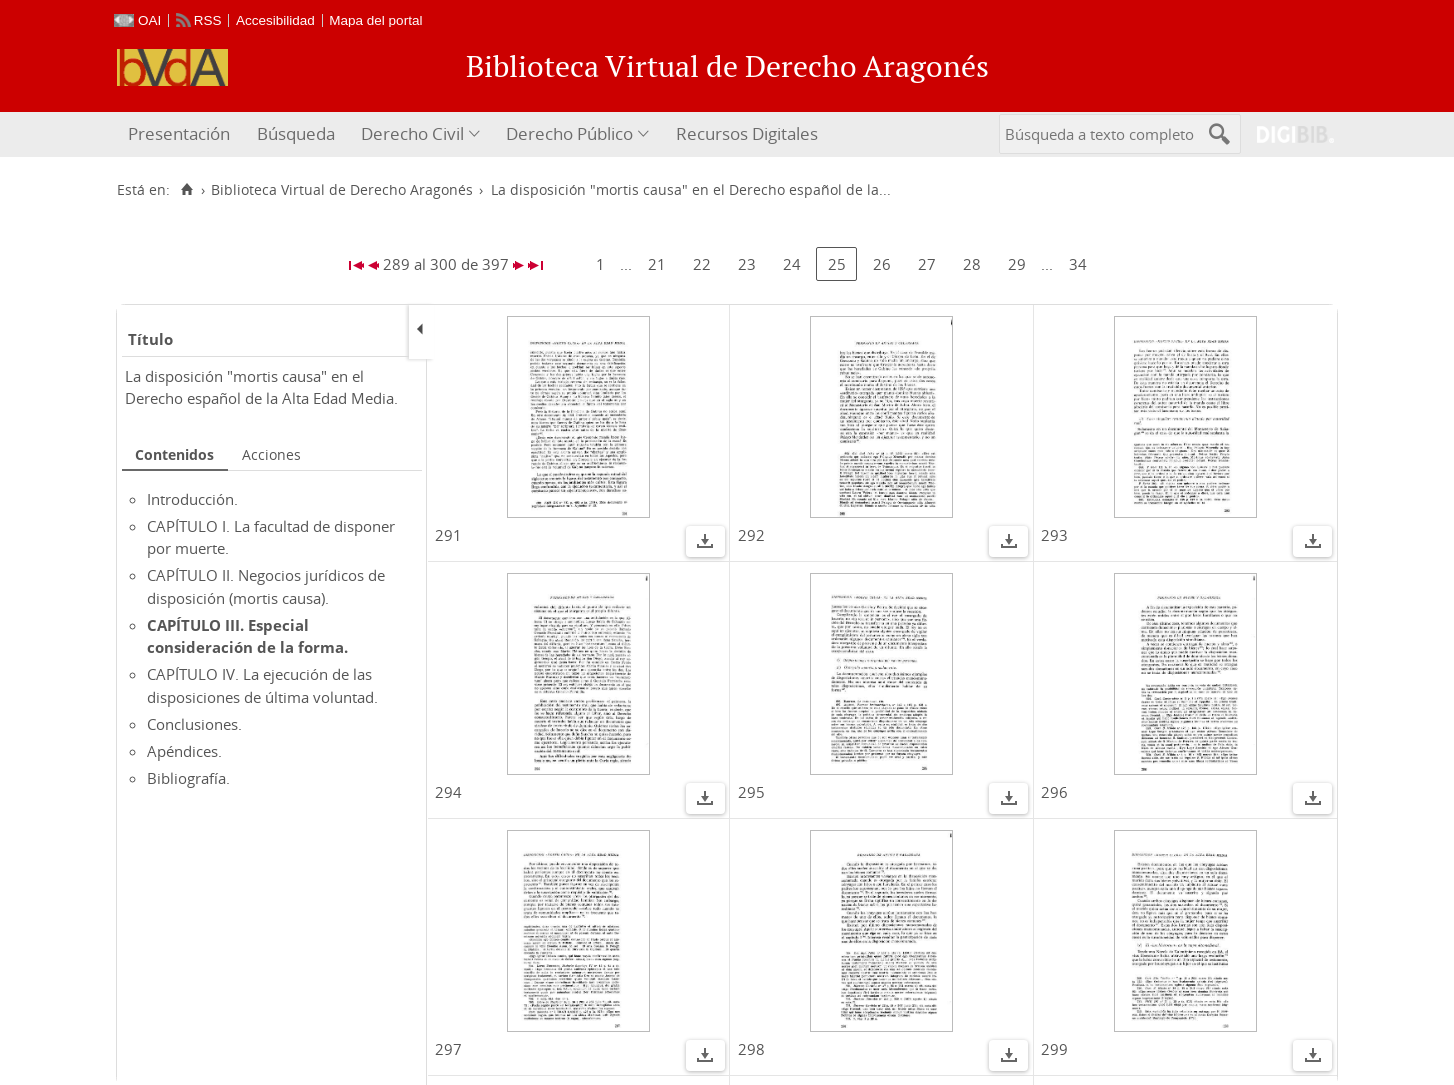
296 (1054, 792)
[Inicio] (186, 190)
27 (927, 264)
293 (1054, 535)
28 (972, 264)
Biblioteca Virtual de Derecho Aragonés (342, 190)
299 (1054, 1049)
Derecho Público (569, 133)
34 (1078, 264)
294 (448, 792)
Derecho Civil (412, 133)
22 (702, 264)
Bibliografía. (188, 778)
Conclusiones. (194, 724)
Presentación (179, 133)
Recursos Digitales (747, 133)
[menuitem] (181, 134)
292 (751, 535)
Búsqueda (296, 133)
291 (448, 535)
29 (1017, 264)
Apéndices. (184, 751)
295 (751, 792)
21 (657, 264)
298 (751, 1049)
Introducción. (192, 499)
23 (747, 264)
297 (448, 1049)
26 (882, 264)
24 (792, 264)
